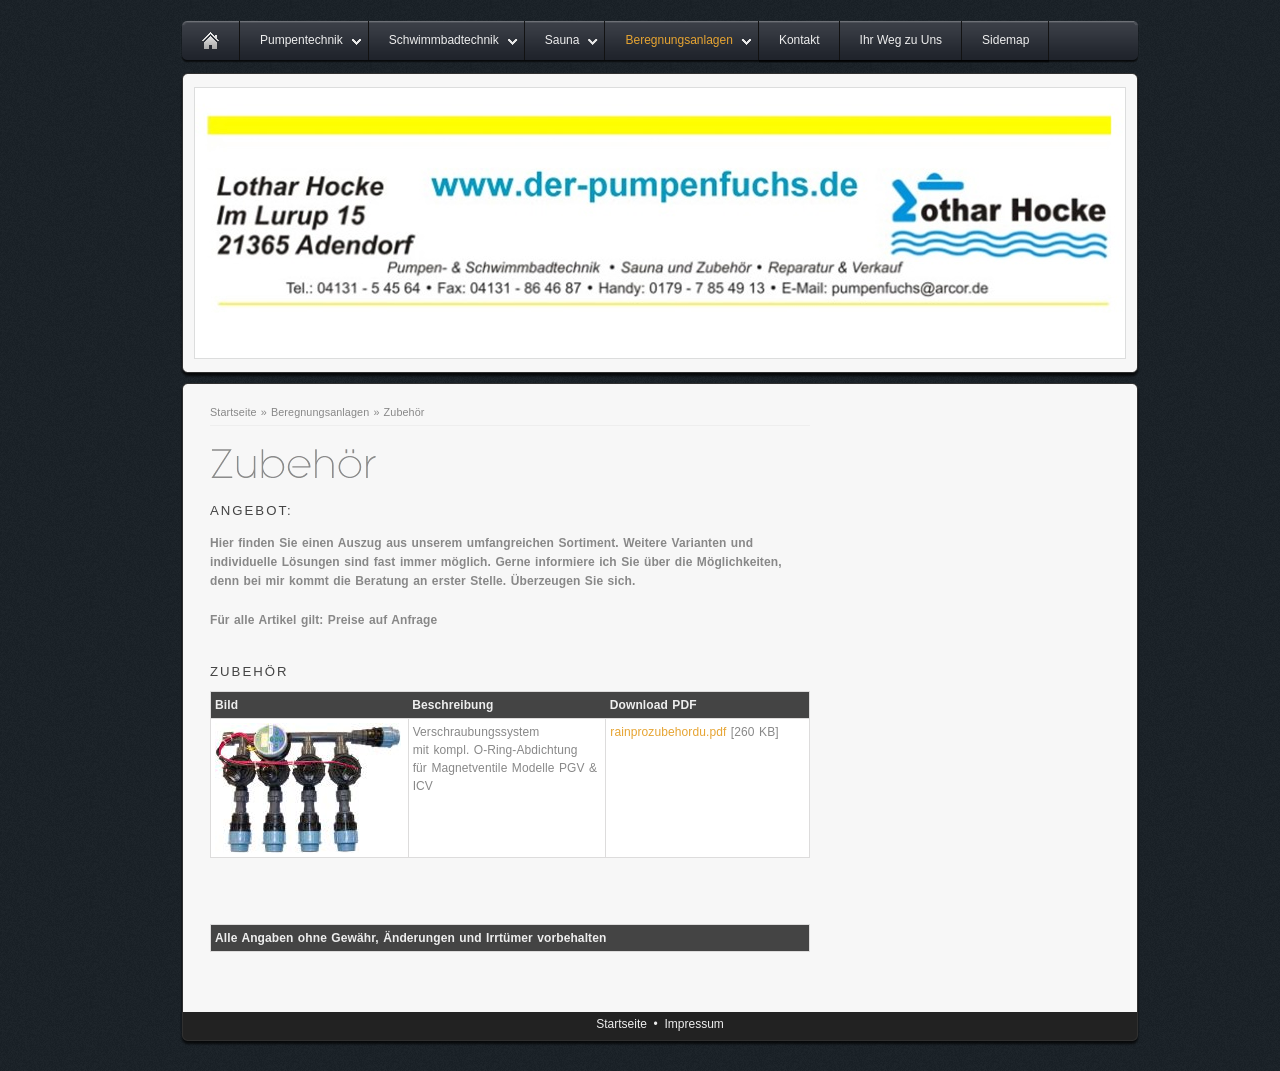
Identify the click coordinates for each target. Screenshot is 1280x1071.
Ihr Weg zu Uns (901, 40)
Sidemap (1005, 40)
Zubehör (404, 412)
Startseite (233, 412)
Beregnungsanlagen (678, 40)
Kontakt (799, 40)
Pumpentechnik (301, 40)
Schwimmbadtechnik (444, 40)
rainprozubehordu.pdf (668, 732)
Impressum (693, 1024)
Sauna (562, 40)
